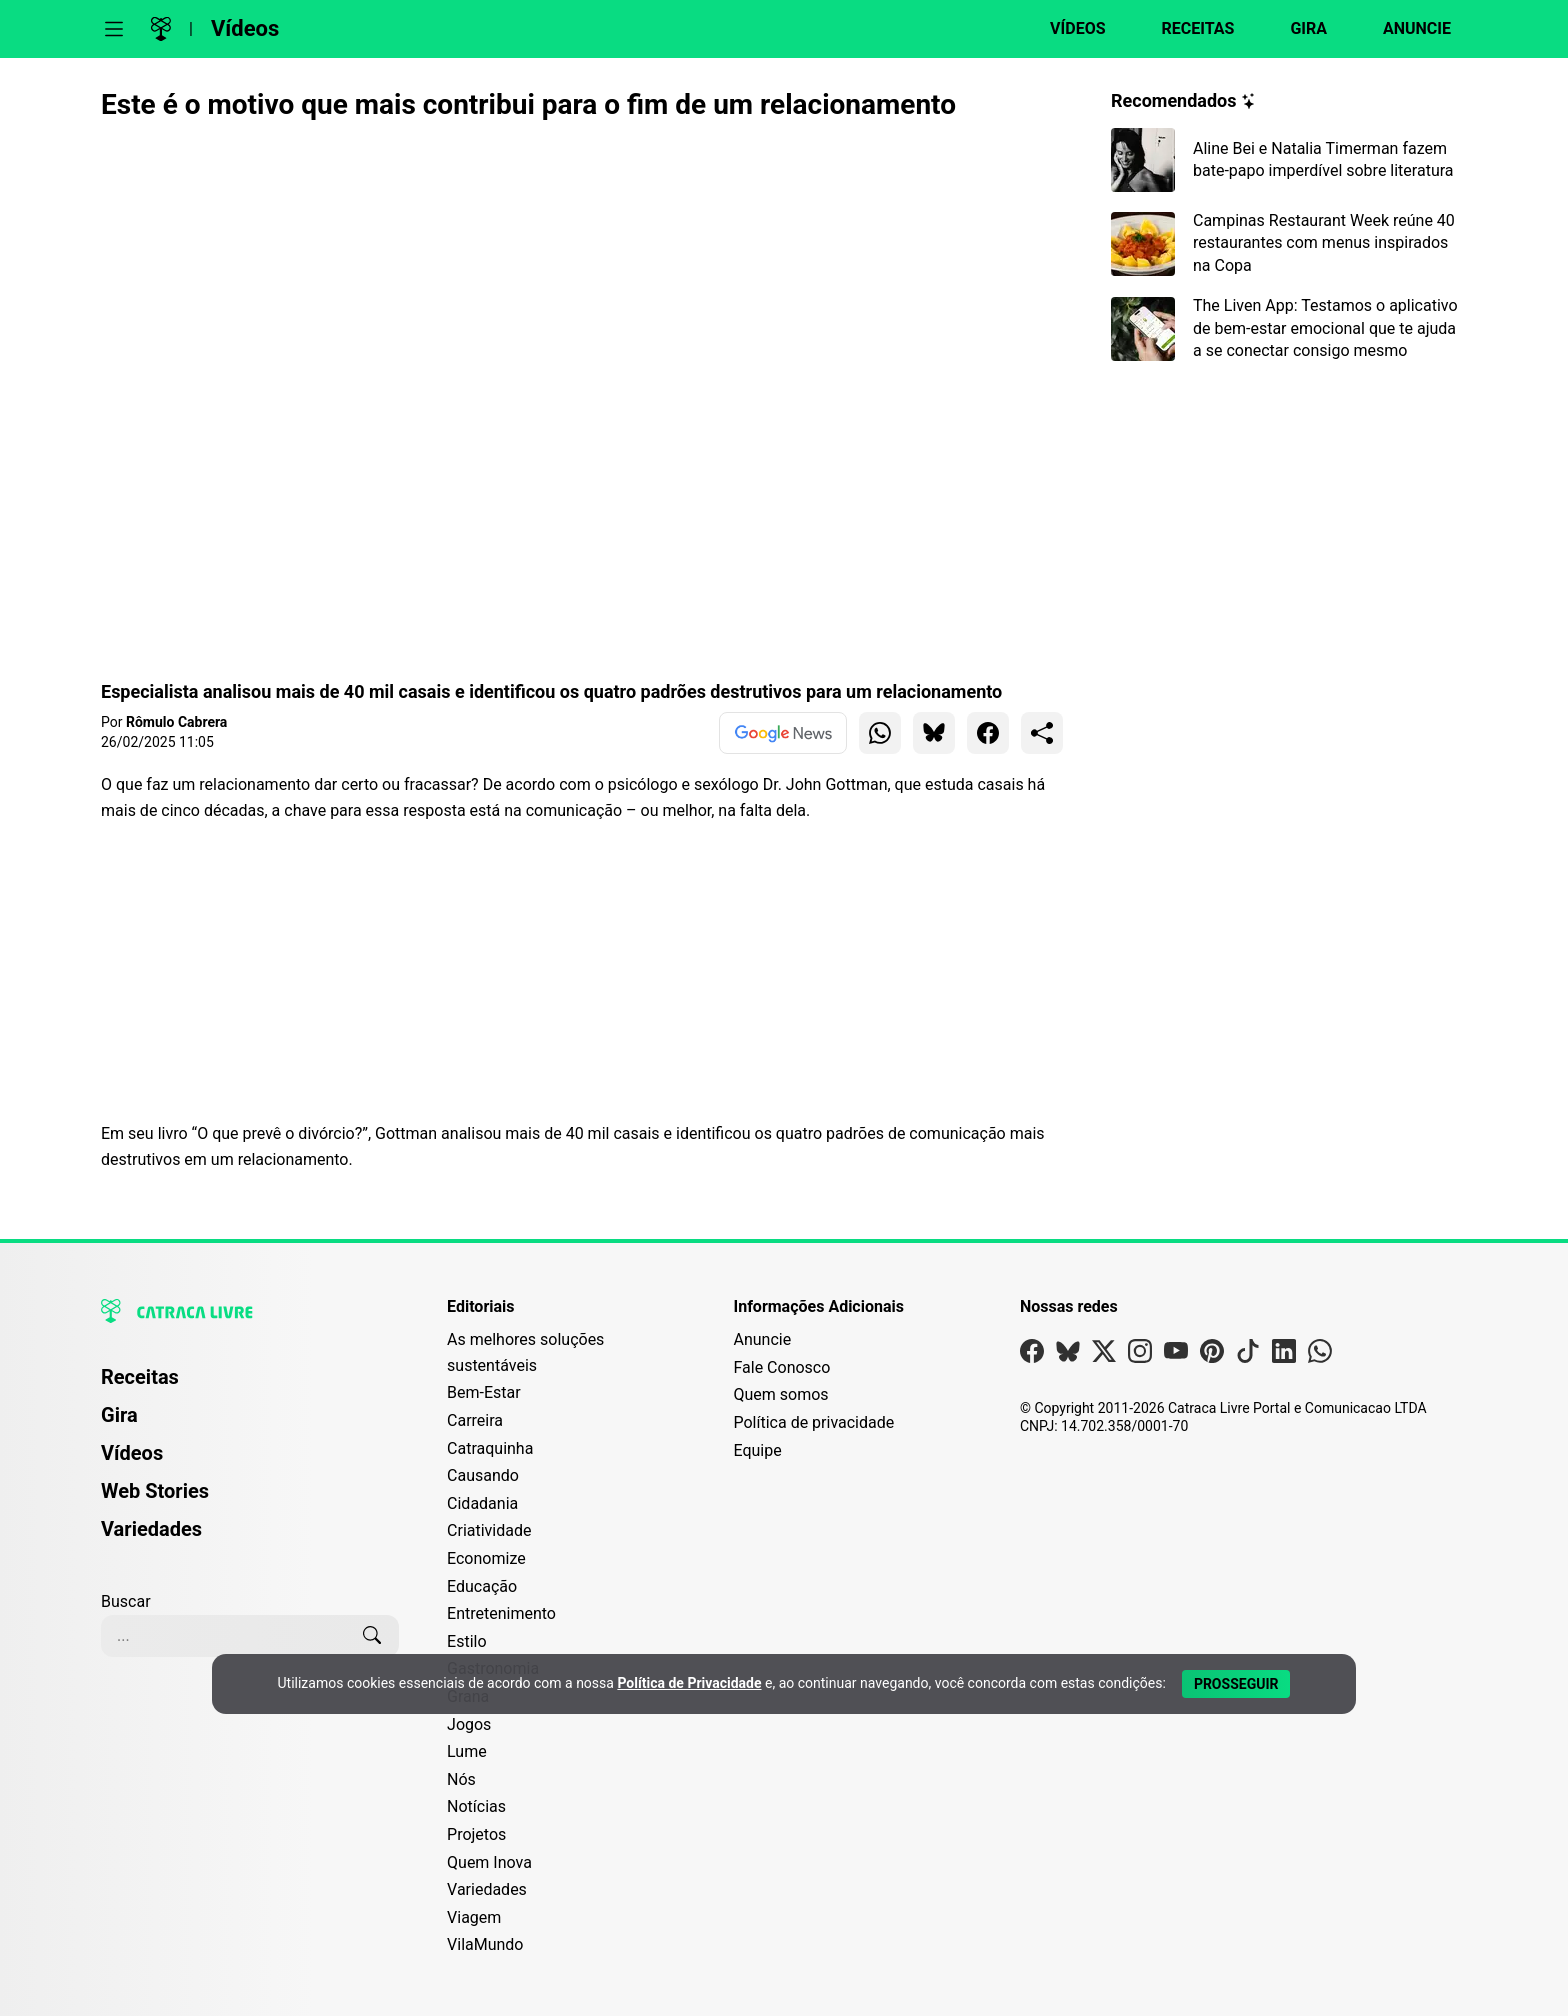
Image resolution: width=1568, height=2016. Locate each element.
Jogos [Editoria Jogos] (469, 1724)
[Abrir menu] (114, 29)
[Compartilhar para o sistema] (1042, 733)
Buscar (126, 1601)
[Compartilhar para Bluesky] (934, 733)
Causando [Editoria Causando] (483, 1475)
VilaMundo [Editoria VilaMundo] (485, 1944)
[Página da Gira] (1296, 29)
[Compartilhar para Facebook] (988, 733)
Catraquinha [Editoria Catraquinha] (490, 1448)
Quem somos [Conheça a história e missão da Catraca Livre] (780, 1394)
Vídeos (245, 28)
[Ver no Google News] (783, 733)
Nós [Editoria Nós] (461, 1779)
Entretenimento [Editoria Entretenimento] (501, 1613)
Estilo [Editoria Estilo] (467, 1641)
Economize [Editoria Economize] (486, 1558)
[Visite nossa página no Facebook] (1032, 1355)
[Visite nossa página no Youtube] (1176, 1355)
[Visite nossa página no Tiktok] (1248, 1355)
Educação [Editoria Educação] (482, 1586)
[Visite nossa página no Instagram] (1140, 1355)
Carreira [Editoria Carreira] (475, 1420)
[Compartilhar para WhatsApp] (880, 733)
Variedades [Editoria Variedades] (487, 1889)
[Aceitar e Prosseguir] (1236, 1684)
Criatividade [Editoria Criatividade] (489, 1530)
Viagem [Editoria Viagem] (474, 1917)
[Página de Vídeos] (1065, 29)
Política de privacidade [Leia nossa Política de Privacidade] (813, 1422)
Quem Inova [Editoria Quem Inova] (489, 1862)
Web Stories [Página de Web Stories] (155, 1491)
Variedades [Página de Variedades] (151, 1529)
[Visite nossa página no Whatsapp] (1320, 1355)
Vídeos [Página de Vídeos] (132, 1453)
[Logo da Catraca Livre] (161, 29)
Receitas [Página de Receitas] (140, 1377)
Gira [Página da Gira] (119, 1415)
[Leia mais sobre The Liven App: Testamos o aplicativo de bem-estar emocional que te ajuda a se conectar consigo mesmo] (1289, 328)
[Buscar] (372, 1636)
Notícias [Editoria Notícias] (476, 1806)
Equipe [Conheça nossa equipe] (757, 1450)
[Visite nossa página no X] (1104, 1355)
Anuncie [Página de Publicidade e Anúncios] (762, 1339)
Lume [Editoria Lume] (467, 1751)
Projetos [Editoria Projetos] (476, 1834)
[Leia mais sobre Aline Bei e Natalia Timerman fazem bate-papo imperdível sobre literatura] (1289, 160)
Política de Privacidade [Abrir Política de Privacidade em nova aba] (689, 1683)
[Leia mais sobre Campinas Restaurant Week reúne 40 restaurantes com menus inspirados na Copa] (1289, 243)
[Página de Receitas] (1186, 29)
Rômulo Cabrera (176, 722)
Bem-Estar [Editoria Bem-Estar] (484, 1392)
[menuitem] (250, 1386)
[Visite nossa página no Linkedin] (1284, 1355)
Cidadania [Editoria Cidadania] (482, 1503)
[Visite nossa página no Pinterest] (1212, 1355)
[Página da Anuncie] (1405, 29)
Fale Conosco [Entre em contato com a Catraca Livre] (781, 1367)
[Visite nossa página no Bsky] (1068, 1355)
